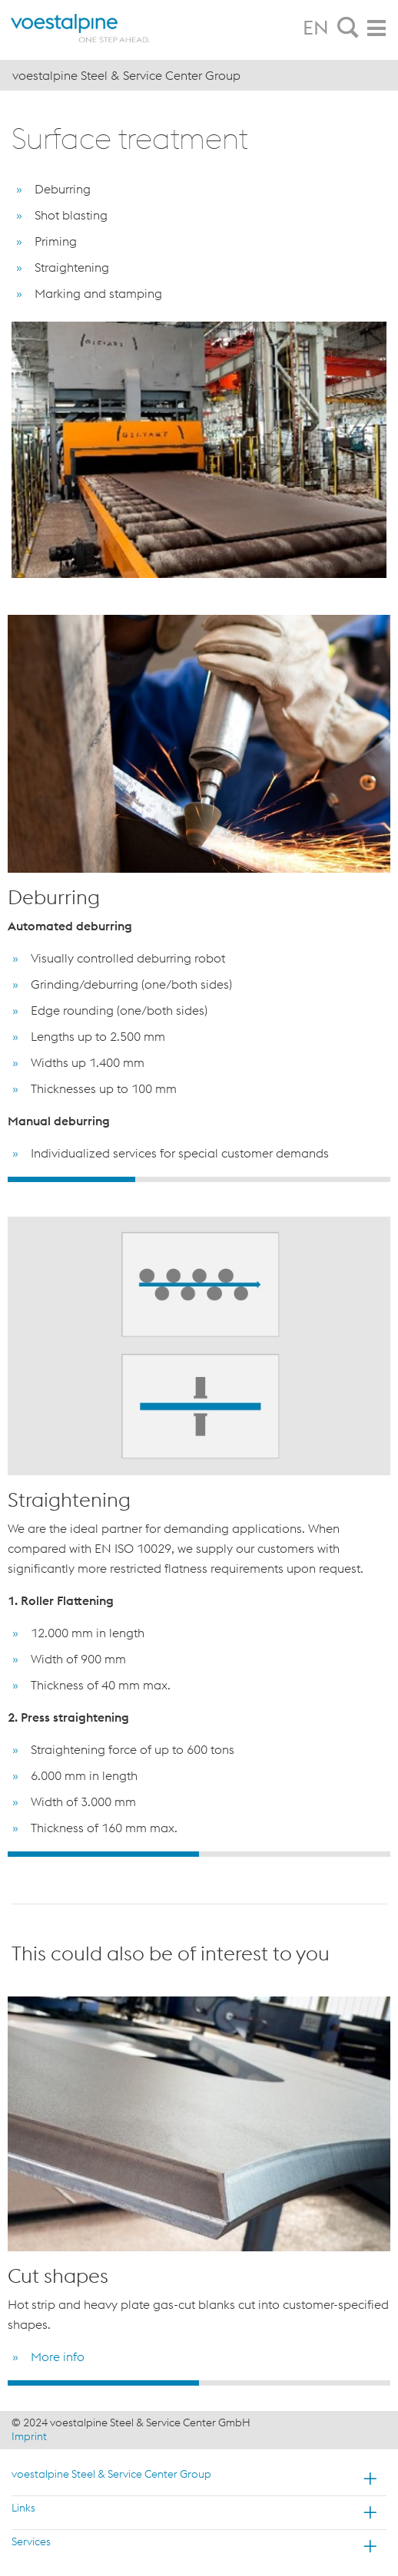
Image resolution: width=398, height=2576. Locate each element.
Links (23, 2508)
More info (58, 2356)
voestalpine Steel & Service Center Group (111, 2474)
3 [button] (326, 1179)
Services (31, 2541)
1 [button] (71, 1179)
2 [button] (199, 1179)
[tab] (348, 28)
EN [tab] (316, 27)
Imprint (29, 2436)
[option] (199, 892)
